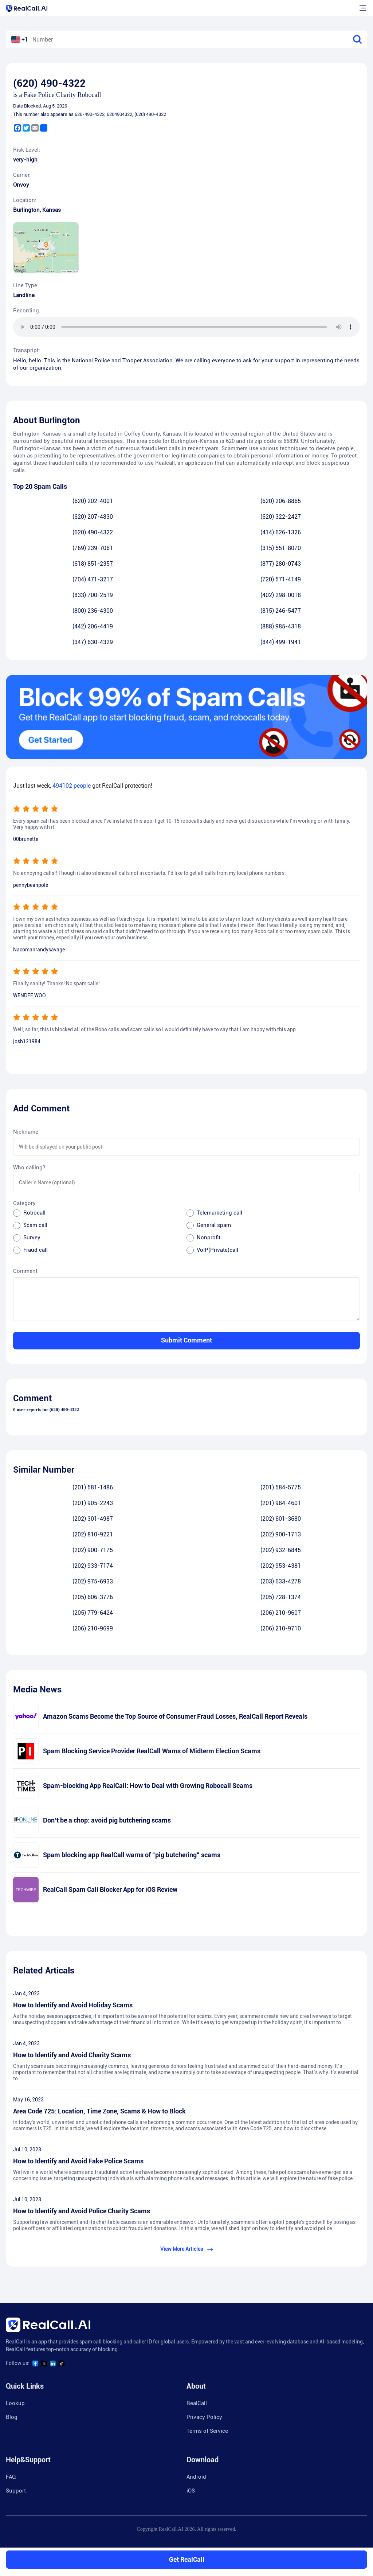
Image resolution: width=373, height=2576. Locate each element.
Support (16, 2490)
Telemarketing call (219, 1212)
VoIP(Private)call (217, 1250)
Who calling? (29, 1167)
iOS (190, 2490)
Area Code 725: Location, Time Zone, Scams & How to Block (99, 2111)
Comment (25, 1271)
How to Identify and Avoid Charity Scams (72, 2055)
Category (24, 1203)
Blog (11, 2417)
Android (196, 2477)
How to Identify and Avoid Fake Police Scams (78, 2161)
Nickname (25, 1132)
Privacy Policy (204, 2417)
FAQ (11, 2477)
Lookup (15, 2403)
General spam (214, 1225)
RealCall (196, 2403)
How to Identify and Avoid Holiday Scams (73, 2005)
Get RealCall (186, 2559)
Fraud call (35, 1250)
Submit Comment (186, 1340)
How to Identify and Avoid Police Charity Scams (81, 2211)
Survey (31, 1237)
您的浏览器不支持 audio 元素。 (186, 327)
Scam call (35, 1225)
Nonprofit (208, 1237)
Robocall (34, 1212)
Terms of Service (207, 2431)
